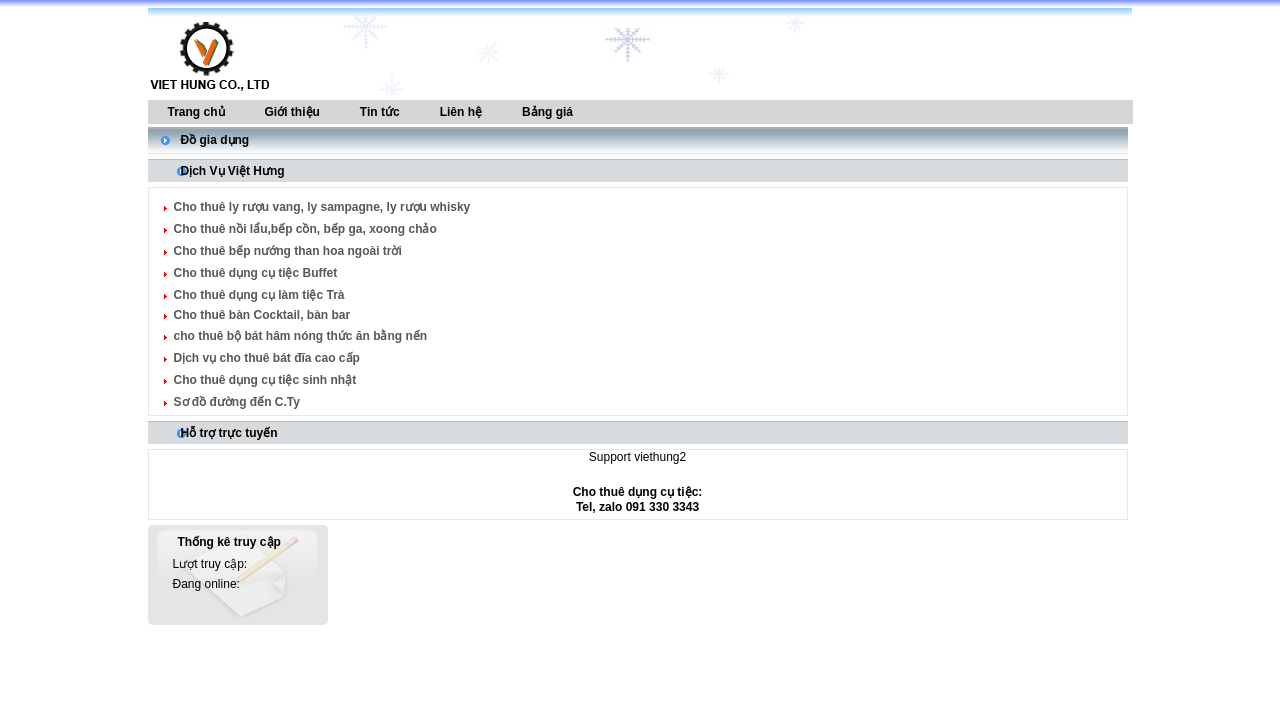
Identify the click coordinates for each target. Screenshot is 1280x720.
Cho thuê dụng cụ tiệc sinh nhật (265, 380)
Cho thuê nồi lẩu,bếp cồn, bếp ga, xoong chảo (305, 229)
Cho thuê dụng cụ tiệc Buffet (256, 273)
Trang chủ (196, 112)
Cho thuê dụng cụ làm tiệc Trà (259, 295)
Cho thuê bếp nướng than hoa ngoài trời (288, 251)
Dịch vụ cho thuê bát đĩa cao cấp (267, 358)
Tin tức (380, 112)
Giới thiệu (292, 112)
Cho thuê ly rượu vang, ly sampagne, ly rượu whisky (322, 207)
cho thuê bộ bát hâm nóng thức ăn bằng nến (301, 336)
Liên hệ (461, 112)
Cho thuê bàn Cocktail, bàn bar (262, 315)
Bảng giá (547, 112)
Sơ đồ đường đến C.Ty (237, 402)
